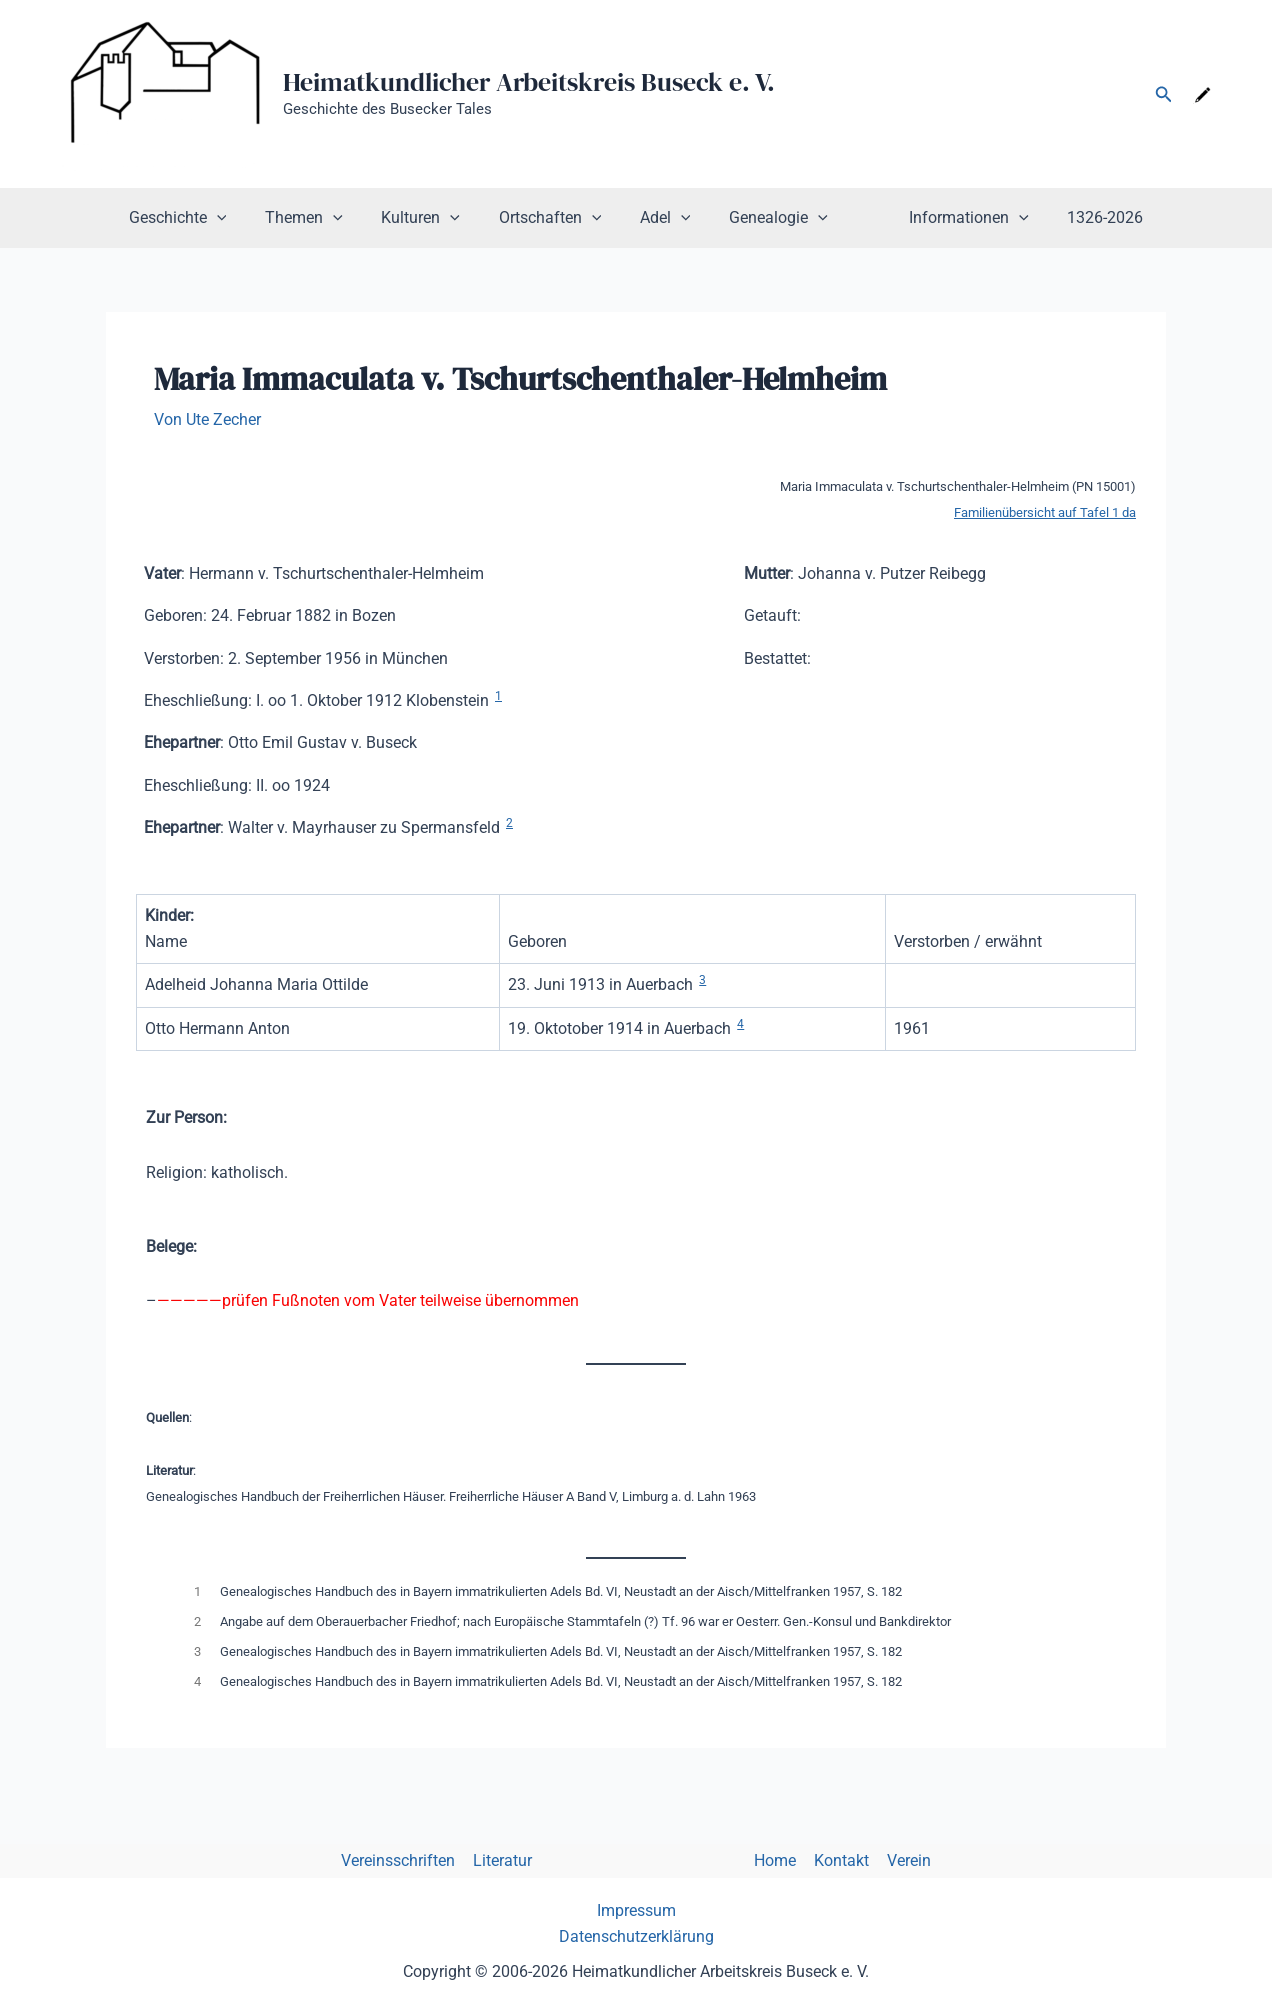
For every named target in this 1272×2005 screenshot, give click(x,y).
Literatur (506, 1860)
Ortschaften (556, 218)
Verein (903, 1860)
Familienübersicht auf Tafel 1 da (1045, 512)
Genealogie (771, 218)
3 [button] (702, 980)
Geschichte (204, 218)
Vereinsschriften (404, 1860)
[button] (1164, 94)
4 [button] (740, 1024)
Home (773, 1860)
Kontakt (837, 1860)
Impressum (636, 1910)
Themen (324, 218)
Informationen (949, 218)
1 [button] (498, 696)
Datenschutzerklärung (636, 1936)
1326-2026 (1079, 217)
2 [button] (509, 823)
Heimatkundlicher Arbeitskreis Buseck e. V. (529, 82)
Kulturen (434, 218)
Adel (665, 218)
